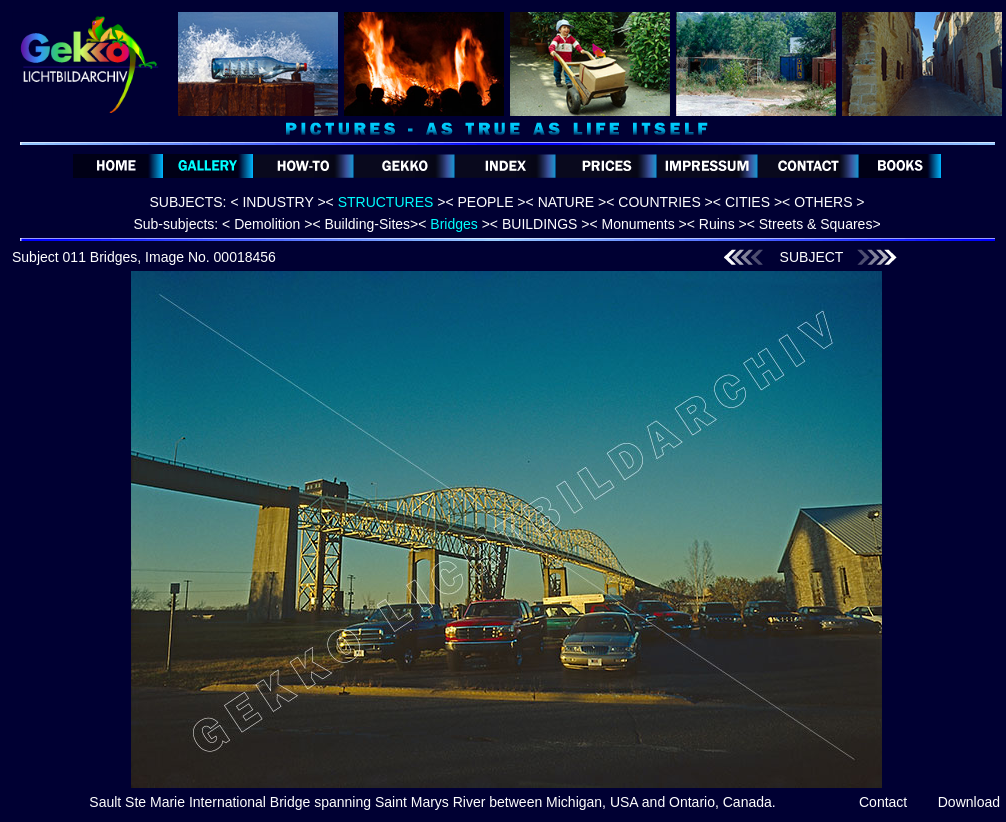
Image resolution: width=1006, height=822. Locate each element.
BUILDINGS (539, 224)
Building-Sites (367, 224)
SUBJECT (812, 257)
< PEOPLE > (485, 202)
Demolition (267, 224)
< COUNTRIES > (659, 202)
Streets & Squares (816, 224)
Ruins (717, 224)
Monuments (638, 224)
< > (386, 202)
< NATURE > (566, 202)
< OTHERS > (823, 202)
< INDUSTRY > (277, 202)
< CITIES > (747, 202)
